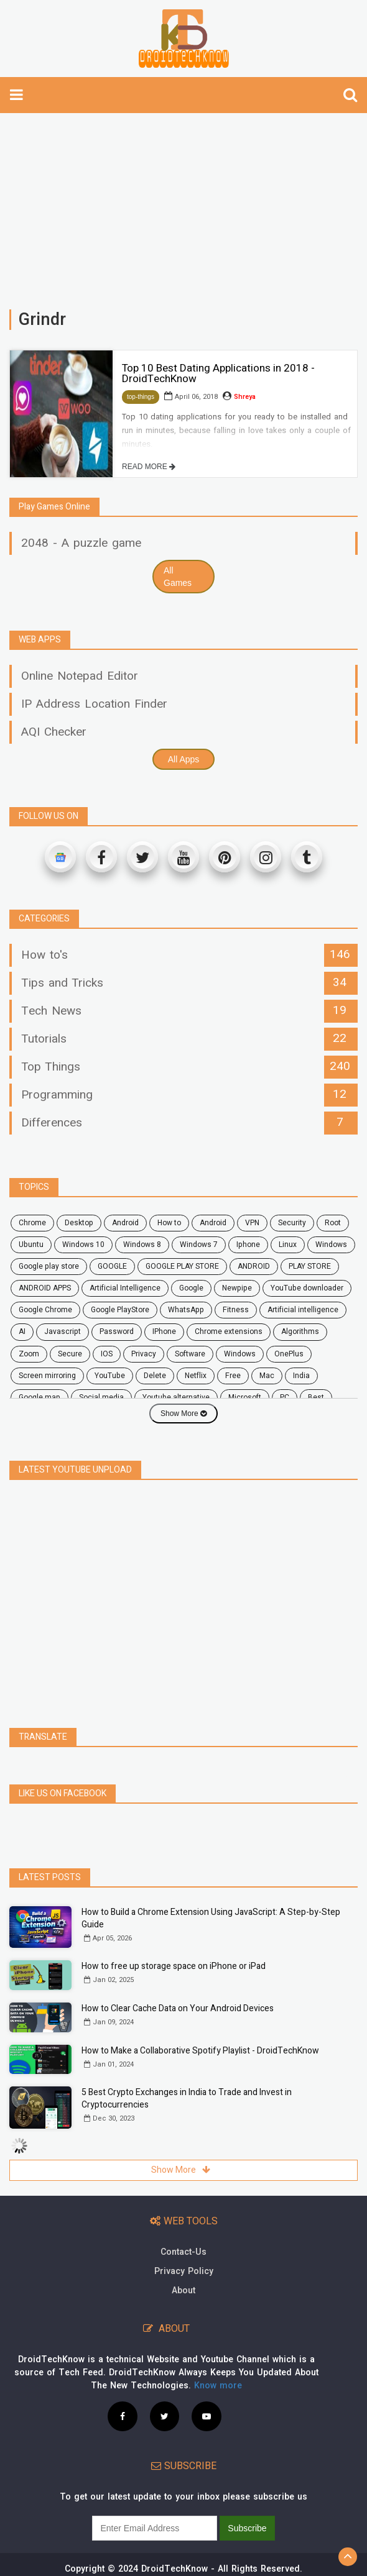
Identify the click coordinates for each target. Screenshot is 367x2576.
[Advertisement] (183, 205)
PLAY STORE (310, 1266)
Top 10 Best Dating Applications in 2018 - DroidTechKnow (218, 373)
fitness (236, 1309)
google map (39, 1397)
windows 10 (83, 1244)
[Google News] (60, 856)
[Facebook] (101, 856)
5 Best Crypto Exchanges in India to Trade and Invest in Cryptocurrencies (186, 2071)
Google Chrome (45, 1309)
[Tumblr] (306, 856)
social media (101, 1397)
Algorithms (300, 1331)
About (183, 2263)
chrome (32, 1222)
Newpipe (237, 1288)
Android (213, 1222)
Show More (183, 1413)
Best (316, 1397)
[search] (350, 95)
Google (191, 1288)
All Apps (184, 759)
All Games (178, 576)
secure (70, 1353)
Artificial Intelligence (125, 1288)
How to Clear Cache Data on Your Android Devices (177, 1981)
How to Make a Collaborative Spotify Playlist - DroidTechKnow (200, 2023)
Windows (331, 1244)
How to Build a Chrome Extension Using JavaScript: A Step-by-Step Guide (210, 1891)
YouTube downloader (307, 1288)
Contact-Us (183, 2224)
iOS (107, 1353)
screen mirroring (47, 1375)
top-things (140, 396)
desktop (79, 1222)
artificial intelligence (302, 1309)
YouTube (110, 1375)
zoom (29, 1353)
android (125, 1222)
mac (266, 1375)
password (117, 1331)
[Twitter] (142, 856)
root (333, 1222)
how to (169, 1222)
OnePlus (289, 1353)
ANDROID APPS (45, 1288)
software (190, 1353)
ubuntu (31, 1244)
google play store (49, 1266)
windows (240, 1353)
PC (284, 1397)
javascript (62, 1331)
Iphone (248, 1244)
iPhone (164, 1331)
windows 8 (142, 1244)
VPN (252, 1222)
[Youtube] (183, 856)
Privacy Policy (183, 2243)
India (301, 1375)
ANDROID (254, 1266)
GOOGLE (112, 1266)
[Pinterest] (224, 856)
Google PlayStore (120, 1309)
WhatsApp (186, 1309)
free (233, 1375)
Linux (288, 1244)
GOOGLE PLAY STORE (182, 1266)
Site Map (240, 2567)
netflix (196, 1375)
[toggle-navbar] (16, 95)
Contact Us (130, 2567)
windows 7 (199, 1244)
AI (22, 1331)
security (292, 1222)
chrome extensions (228, 1331)
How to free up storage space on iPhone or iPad (173, 1938)
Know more (218, 2358)
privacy (143, 1353)
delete (155, 1375)
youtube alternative (176, 1397)
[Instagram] (265, 856)
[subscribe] (154, 2500)
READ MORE (148, 466)
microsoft (244, 1397)
